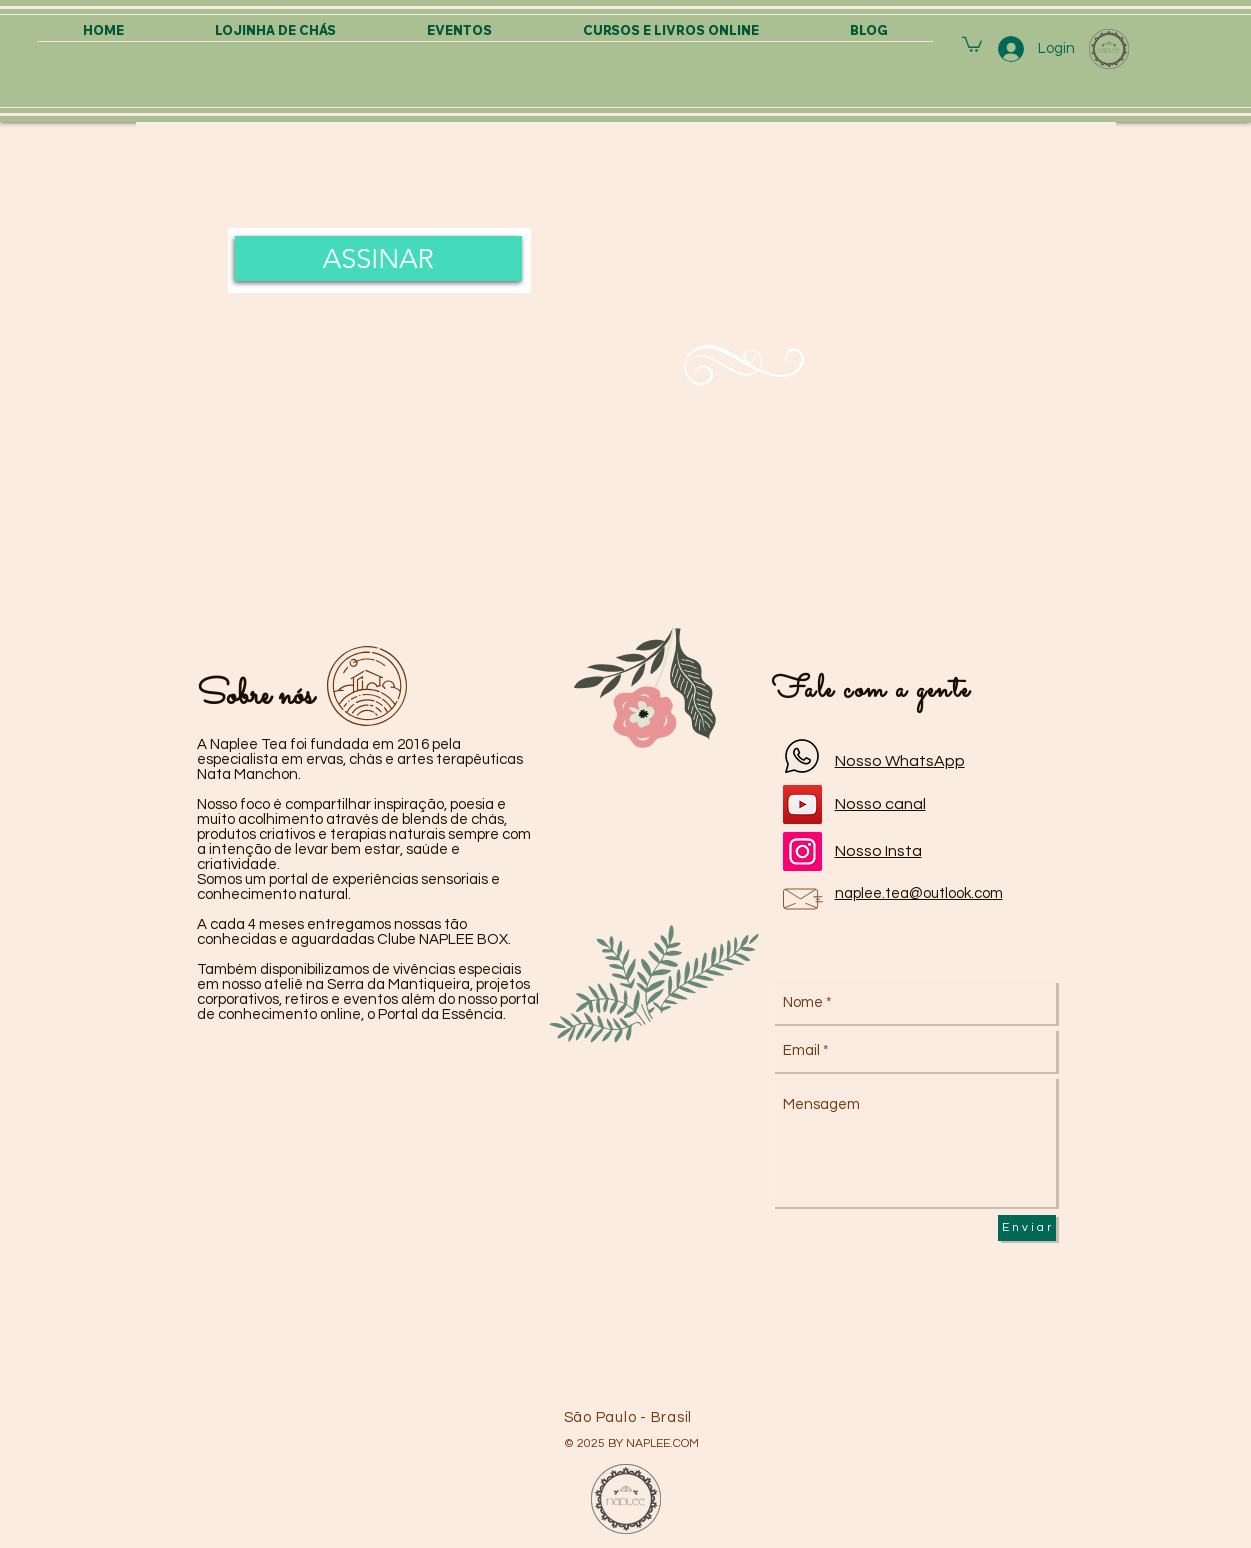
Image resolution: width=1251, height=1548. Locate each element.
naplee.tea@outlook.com (919, 893)
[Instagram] (802, 851)
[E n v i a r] (1027, 1228)
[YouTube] (802, 804)
